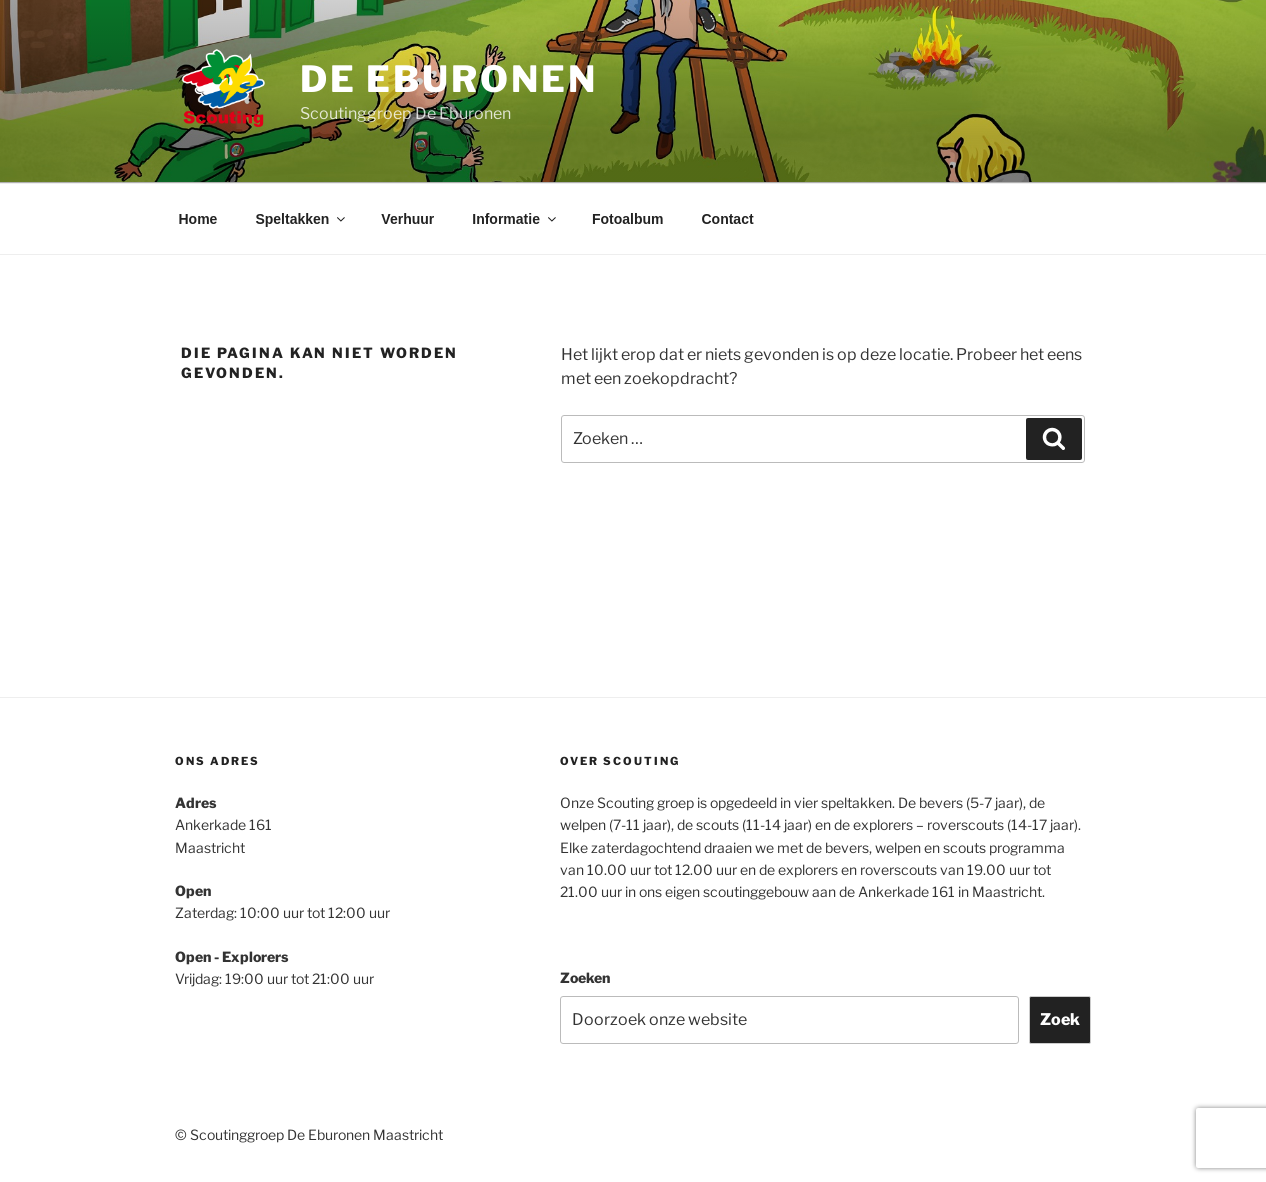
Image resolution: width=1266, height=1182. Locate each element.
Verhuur (407, 219)
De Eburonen (449, 79)
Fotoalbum (628, 219)
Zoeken (585, 977)
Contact (727, 219)
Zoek (1060, 1019)
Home (198, 219)
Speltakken (301, 219)
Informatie (515, 219)
